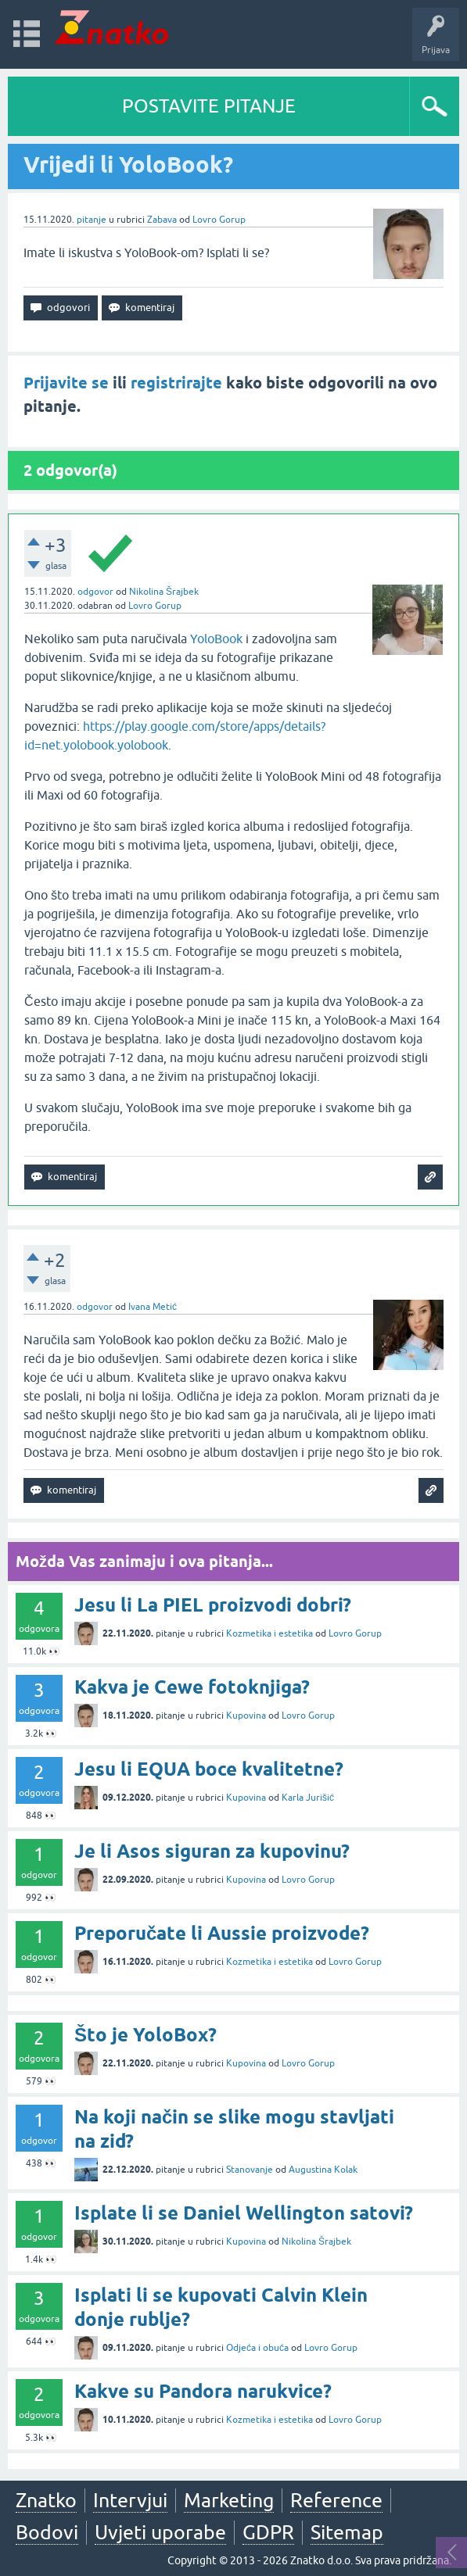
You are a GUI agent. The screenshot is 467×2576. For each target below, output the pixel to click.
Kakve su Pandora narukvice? (203, 2391)
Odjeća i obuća (257, 2347)
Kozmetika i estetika (269, 1633)
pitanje (91, 219)
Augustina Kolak (323, 2169)
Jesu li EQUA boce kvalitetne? (208, 1769)
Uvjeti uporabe (160, 2532)
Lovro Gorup (219, 219)
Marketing (229, 2500)
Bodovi (47, 2532)
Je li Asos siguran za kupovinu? (212, 1851)
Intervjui (130, 2500)
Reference (336, 2500)
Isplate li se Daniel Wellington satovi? (243, 2213)
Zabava (162, 219)
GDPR (268, 2532)
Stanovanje (249, 2169)
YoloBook (218, 638)
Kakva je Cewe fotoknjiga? (192, 1687)
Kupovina (246, 1715)
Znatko (46, 2500)
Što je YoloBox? (145, 2034)
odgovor (95, 591)
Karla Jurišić (308, 1797)
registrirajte (176, 383)
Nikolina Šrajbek (164, 591)
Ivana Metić (152, 1306)
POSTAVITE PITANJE (209, 105)
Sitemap (347, 2532)
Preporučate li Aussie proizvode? (221, 1933)
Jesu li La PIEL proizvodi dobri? (212, 1605)
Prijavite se (66, 383)
